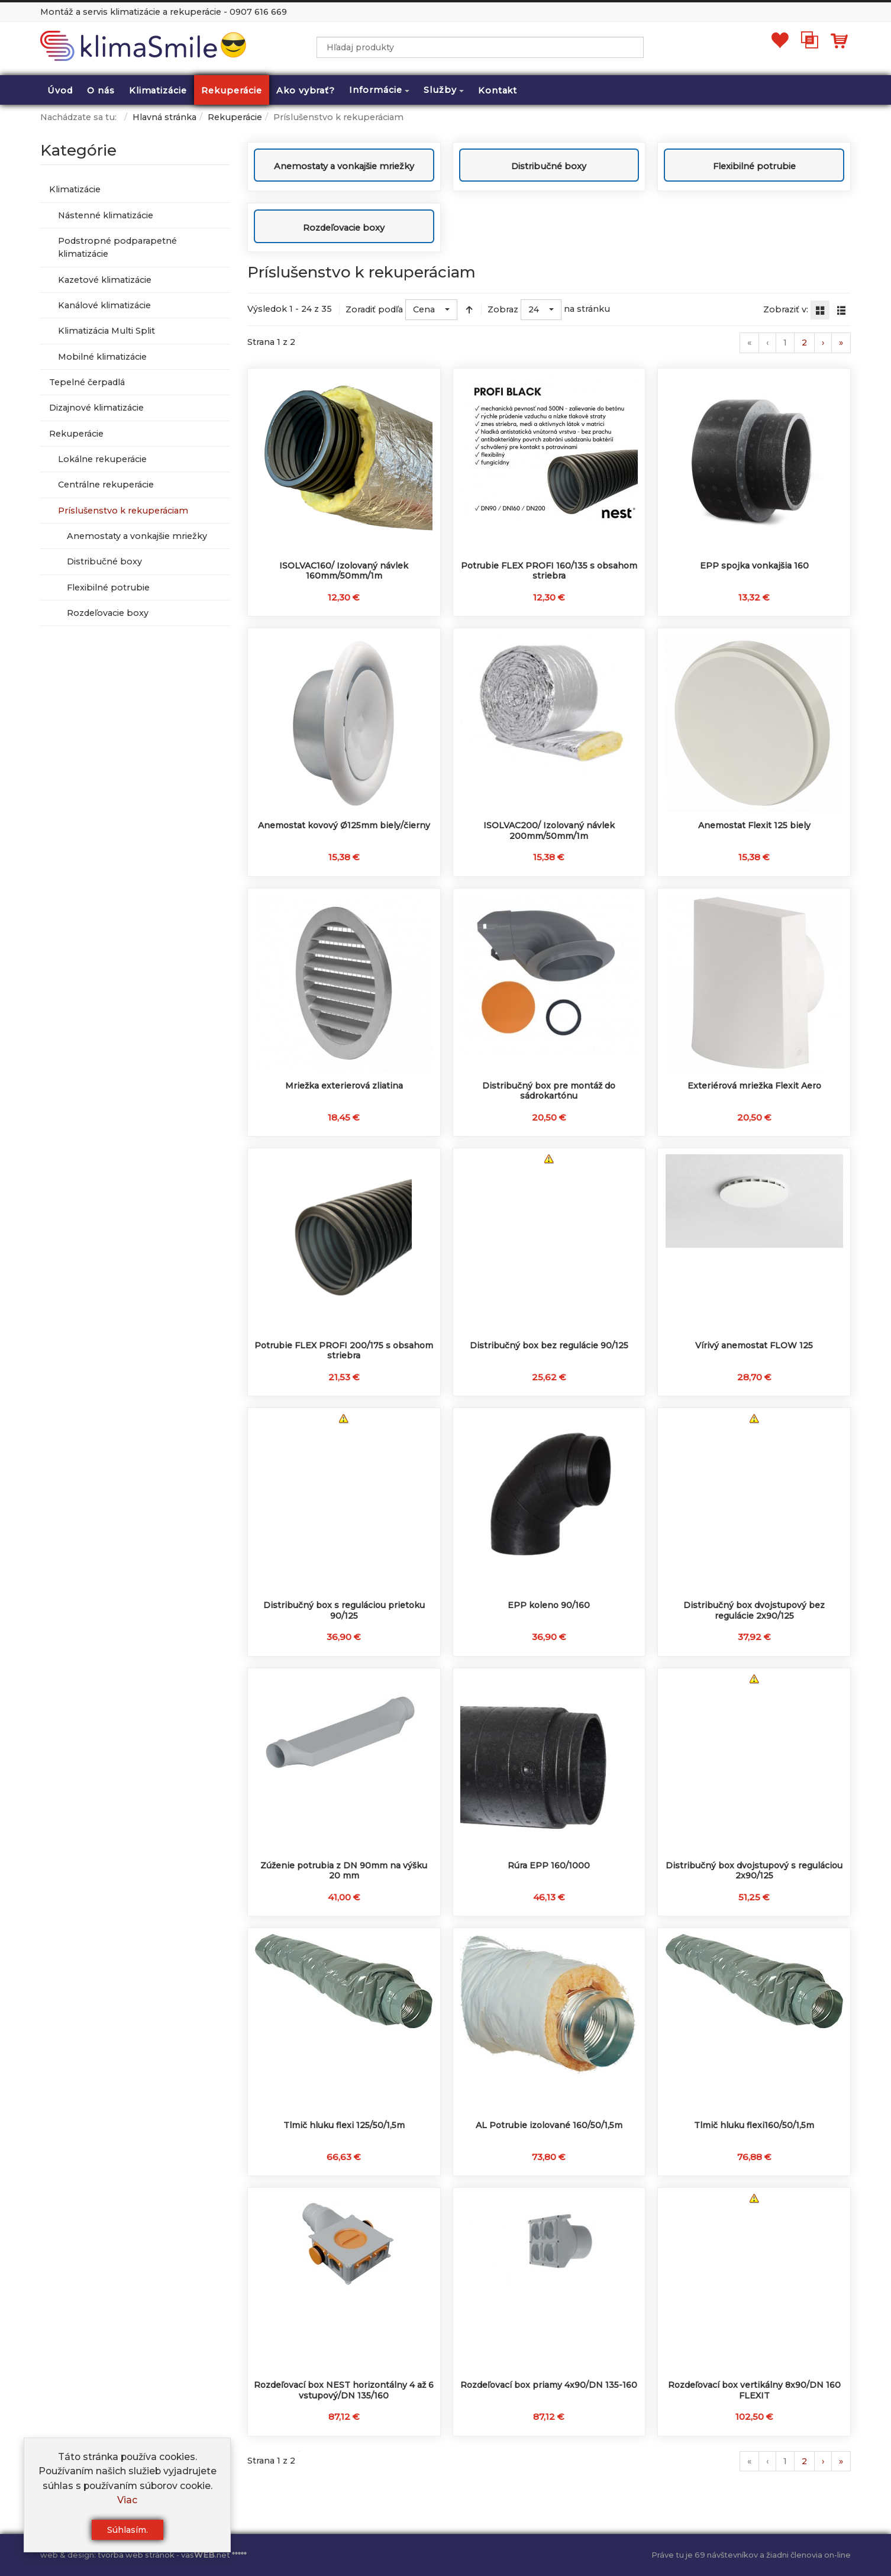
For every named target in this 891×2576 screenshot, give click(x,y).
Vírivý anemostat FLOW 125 (754, 1345)
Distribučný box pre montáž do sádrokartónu (548, 1091)
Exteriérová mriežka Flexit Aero (754, 1085)
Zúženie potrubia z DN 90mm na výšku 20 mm (343, 1870)
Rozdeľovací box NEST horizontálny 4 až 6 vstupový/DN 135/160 (344, 2390)
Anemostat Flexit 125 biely (754, 825)
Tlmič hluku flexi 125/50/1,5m (344, 2125)
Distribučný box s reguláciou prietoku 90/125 (344, 1610)
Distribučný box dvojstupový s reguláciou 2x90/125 (754, 1870)
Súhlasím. (127, 2530)
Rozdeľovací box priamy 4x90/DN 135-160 (548, 2385)
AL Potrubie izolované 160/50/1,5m (549, 2125)
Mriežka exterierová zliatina (344, 1085)
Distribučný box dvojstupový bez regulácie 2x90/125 (754, 1610)
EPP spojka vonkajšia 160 (754, 565)
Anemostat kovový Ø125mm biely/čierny (344, 825)
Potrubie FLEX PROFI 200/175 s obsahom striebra (343, 1350)
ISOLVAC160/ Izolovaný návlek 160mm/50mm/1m (343, 571)
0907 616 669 (258, 12)
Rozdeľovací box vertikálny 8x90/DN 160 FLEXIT (754, 2390)
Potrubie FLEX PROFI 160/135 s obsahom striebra (549, 571)
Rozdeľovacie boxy (344, 227)
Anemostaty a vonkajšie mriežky (344, 166)
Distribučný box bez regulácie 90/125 (549, 1345)
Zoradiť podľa (374, 309)
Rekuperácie (235, 117)
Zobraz (503, 309)
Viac (127, 2500)
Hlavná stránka (164, 117)
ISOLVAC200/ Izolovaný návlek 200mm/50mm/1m (549, 830)
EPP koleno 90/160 (549, 1605)
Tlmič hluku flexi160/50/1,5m (754, 2125)
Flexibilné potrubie (754, 166)
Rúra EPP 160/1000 (549, 1865)
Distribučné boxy (548, 166)
